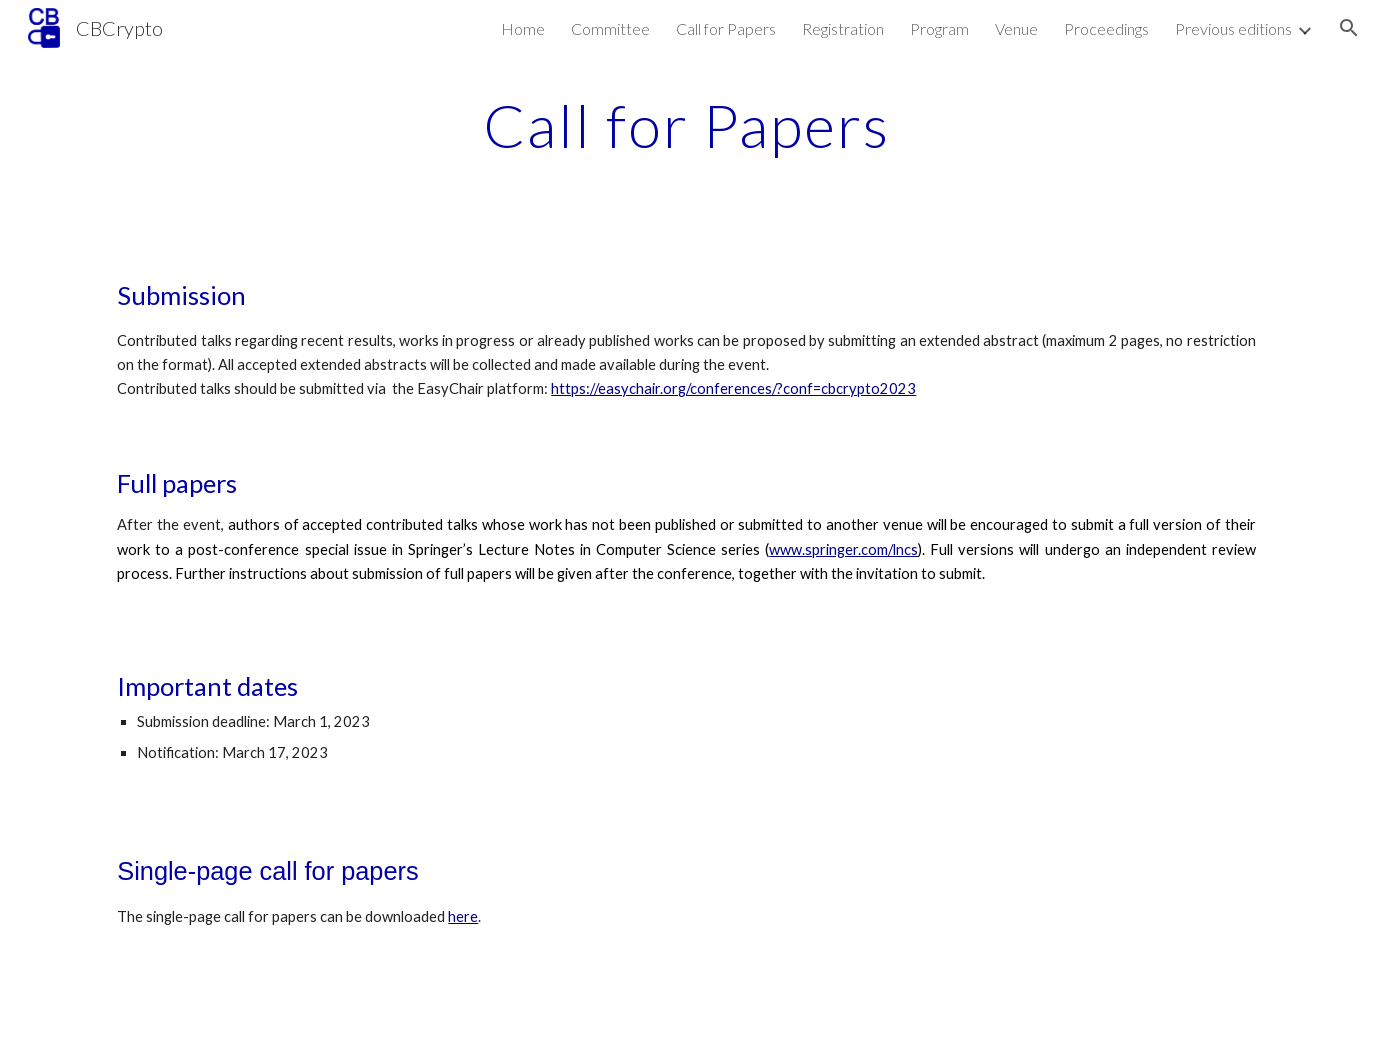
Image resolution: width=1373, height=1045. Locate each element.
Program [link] (939, 28)
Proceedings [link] (1106, 28)
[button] (1349, 28)
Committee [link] (610, 28)
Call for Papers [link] (726, 28)
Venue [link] (1016, 28)
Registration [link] (843, 28)
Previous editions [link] (1233, 28)
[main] (687, 125)
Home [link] (523, 28)
